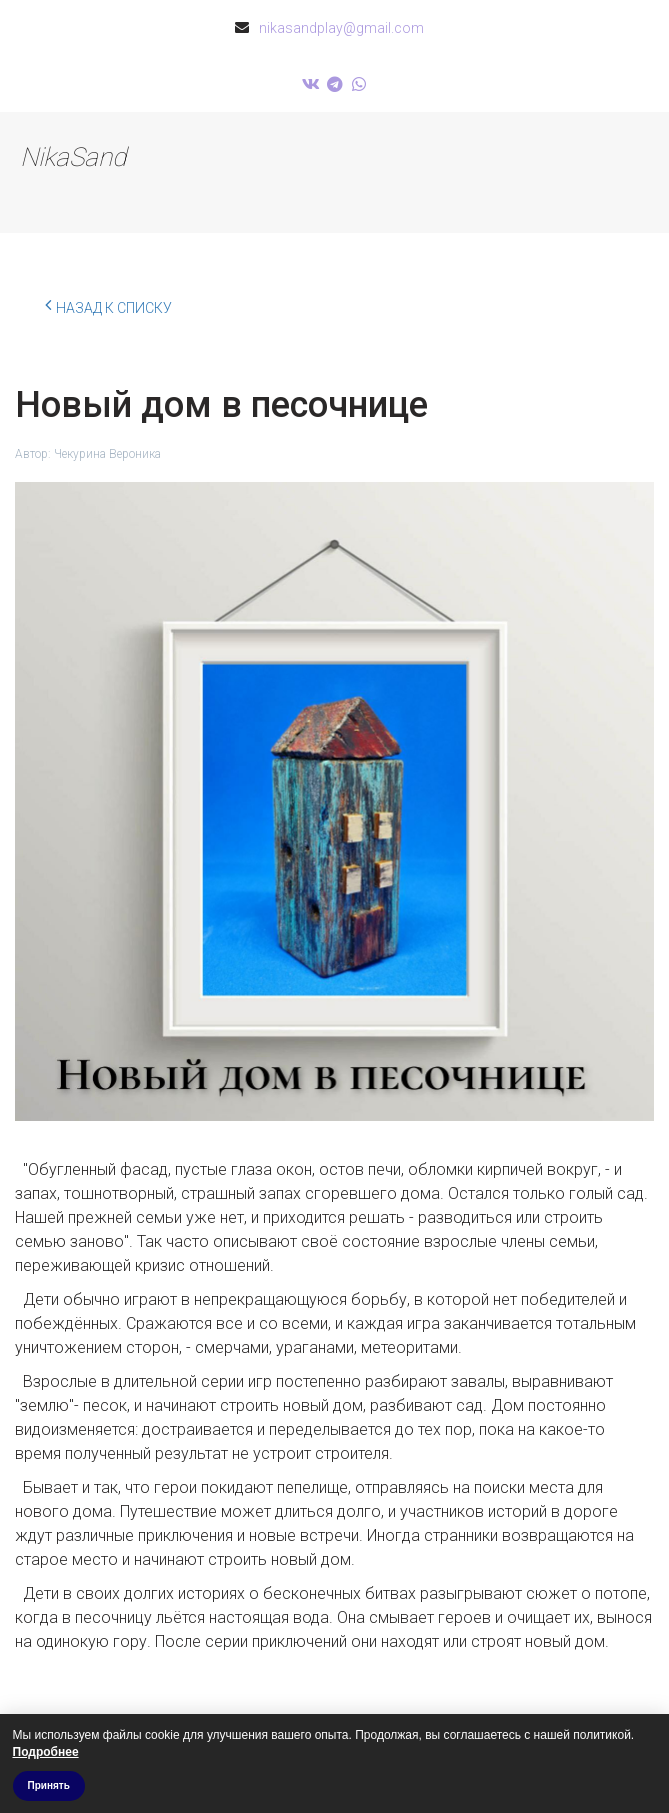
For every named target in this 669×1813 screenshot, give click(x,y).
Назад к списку (108, 305)
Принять (49, 1785)
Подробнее (46, 1752)
